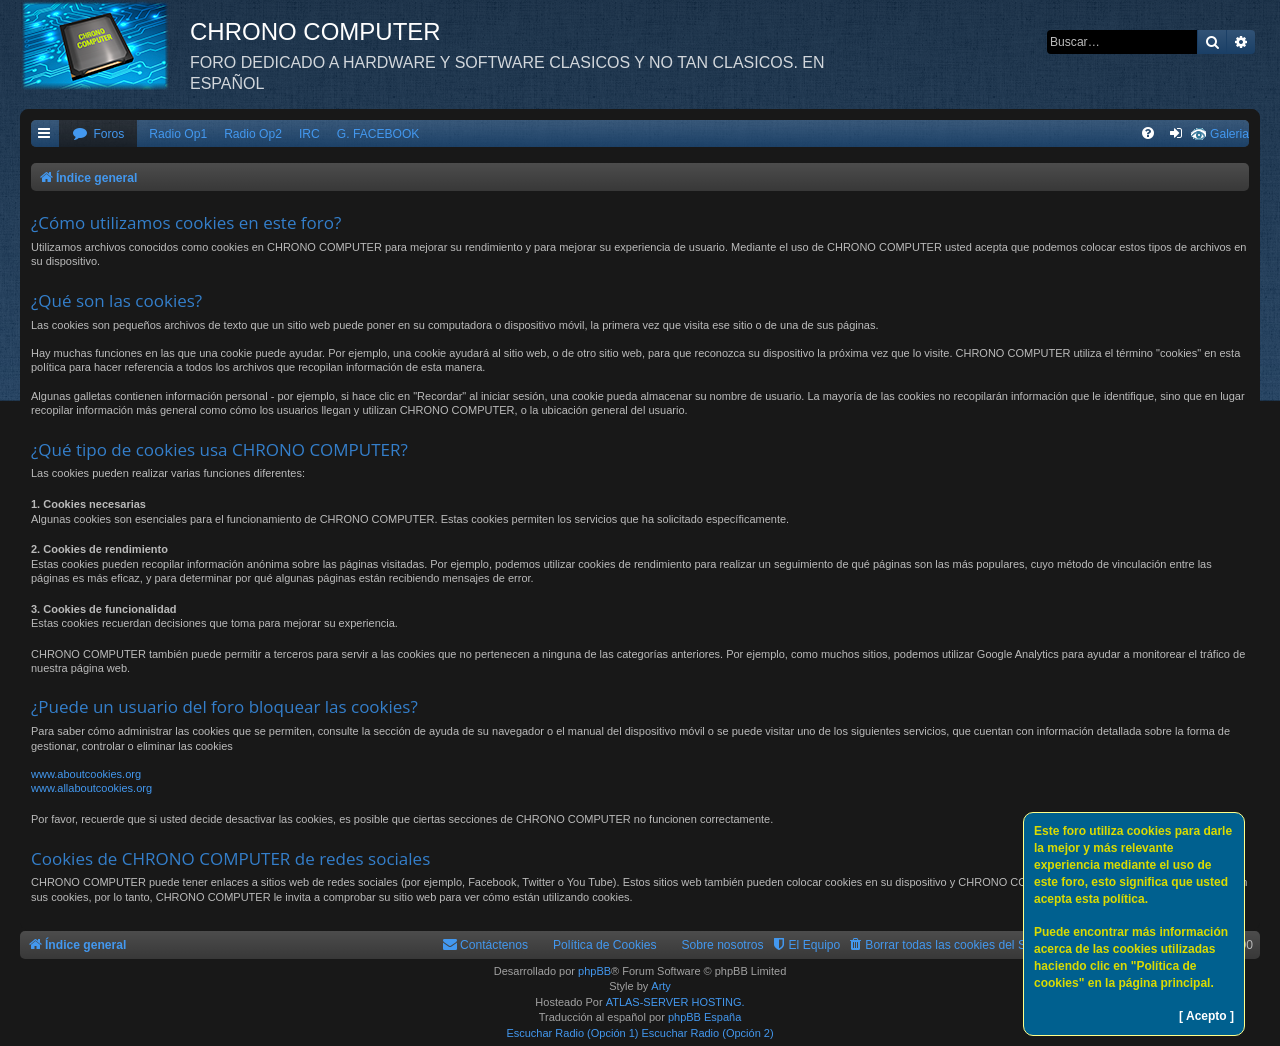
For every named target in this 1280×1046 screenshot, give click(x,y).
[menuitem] (98, 134)
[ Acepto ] (1206, 1016)
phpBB (594, 971)
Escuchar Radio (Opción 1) (572, 1033)
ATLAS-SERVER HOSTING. (675, 1002)
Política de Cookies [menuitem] (605, 945)
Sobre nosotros (723, 945)
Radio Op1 (178, 134)
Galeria (1229, 134)
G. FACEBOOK (378, 134)
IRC (309, 134)
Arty (661, 986)
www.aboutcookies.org (86, 774)
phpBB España (704, 1017)
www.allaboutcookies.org (91, 788)
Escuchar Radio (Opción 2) (708, 1033)
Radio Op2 (253, 134)
